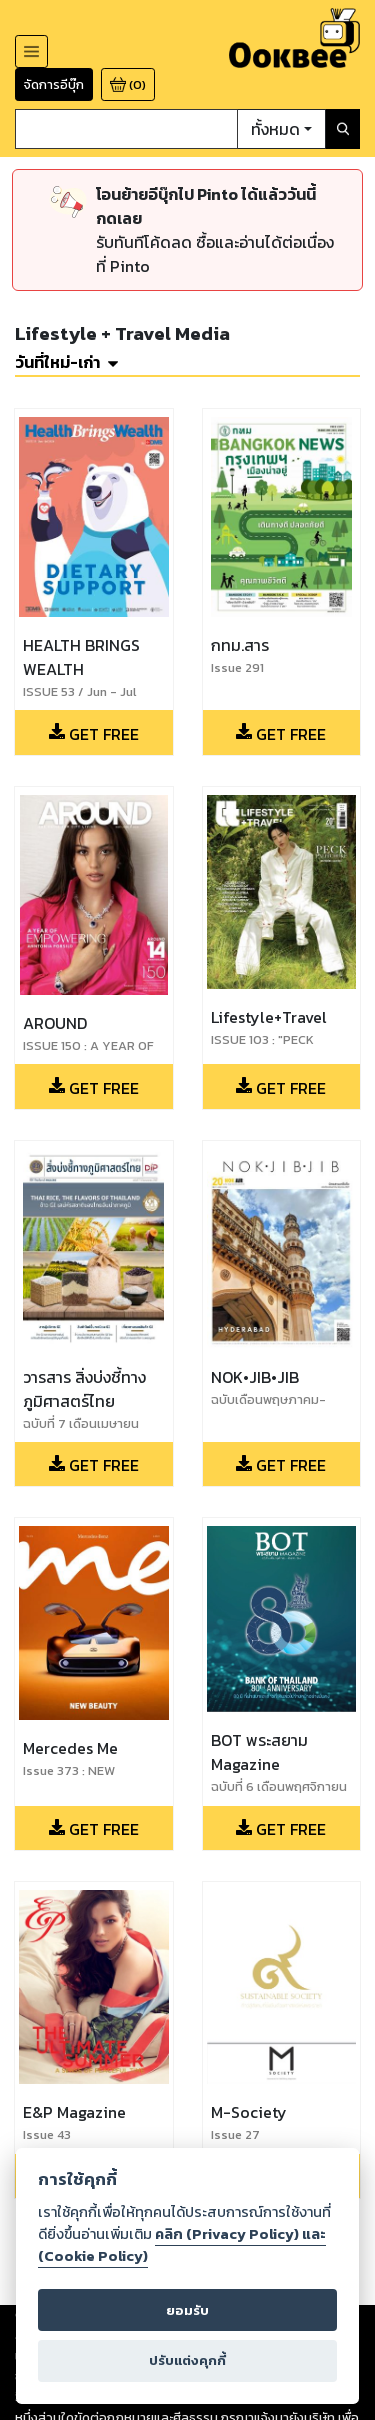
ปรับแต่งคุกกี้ (187, 2360)
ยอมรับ (187, 2310)
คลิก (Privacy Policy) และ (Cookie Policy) (182, 2245)
